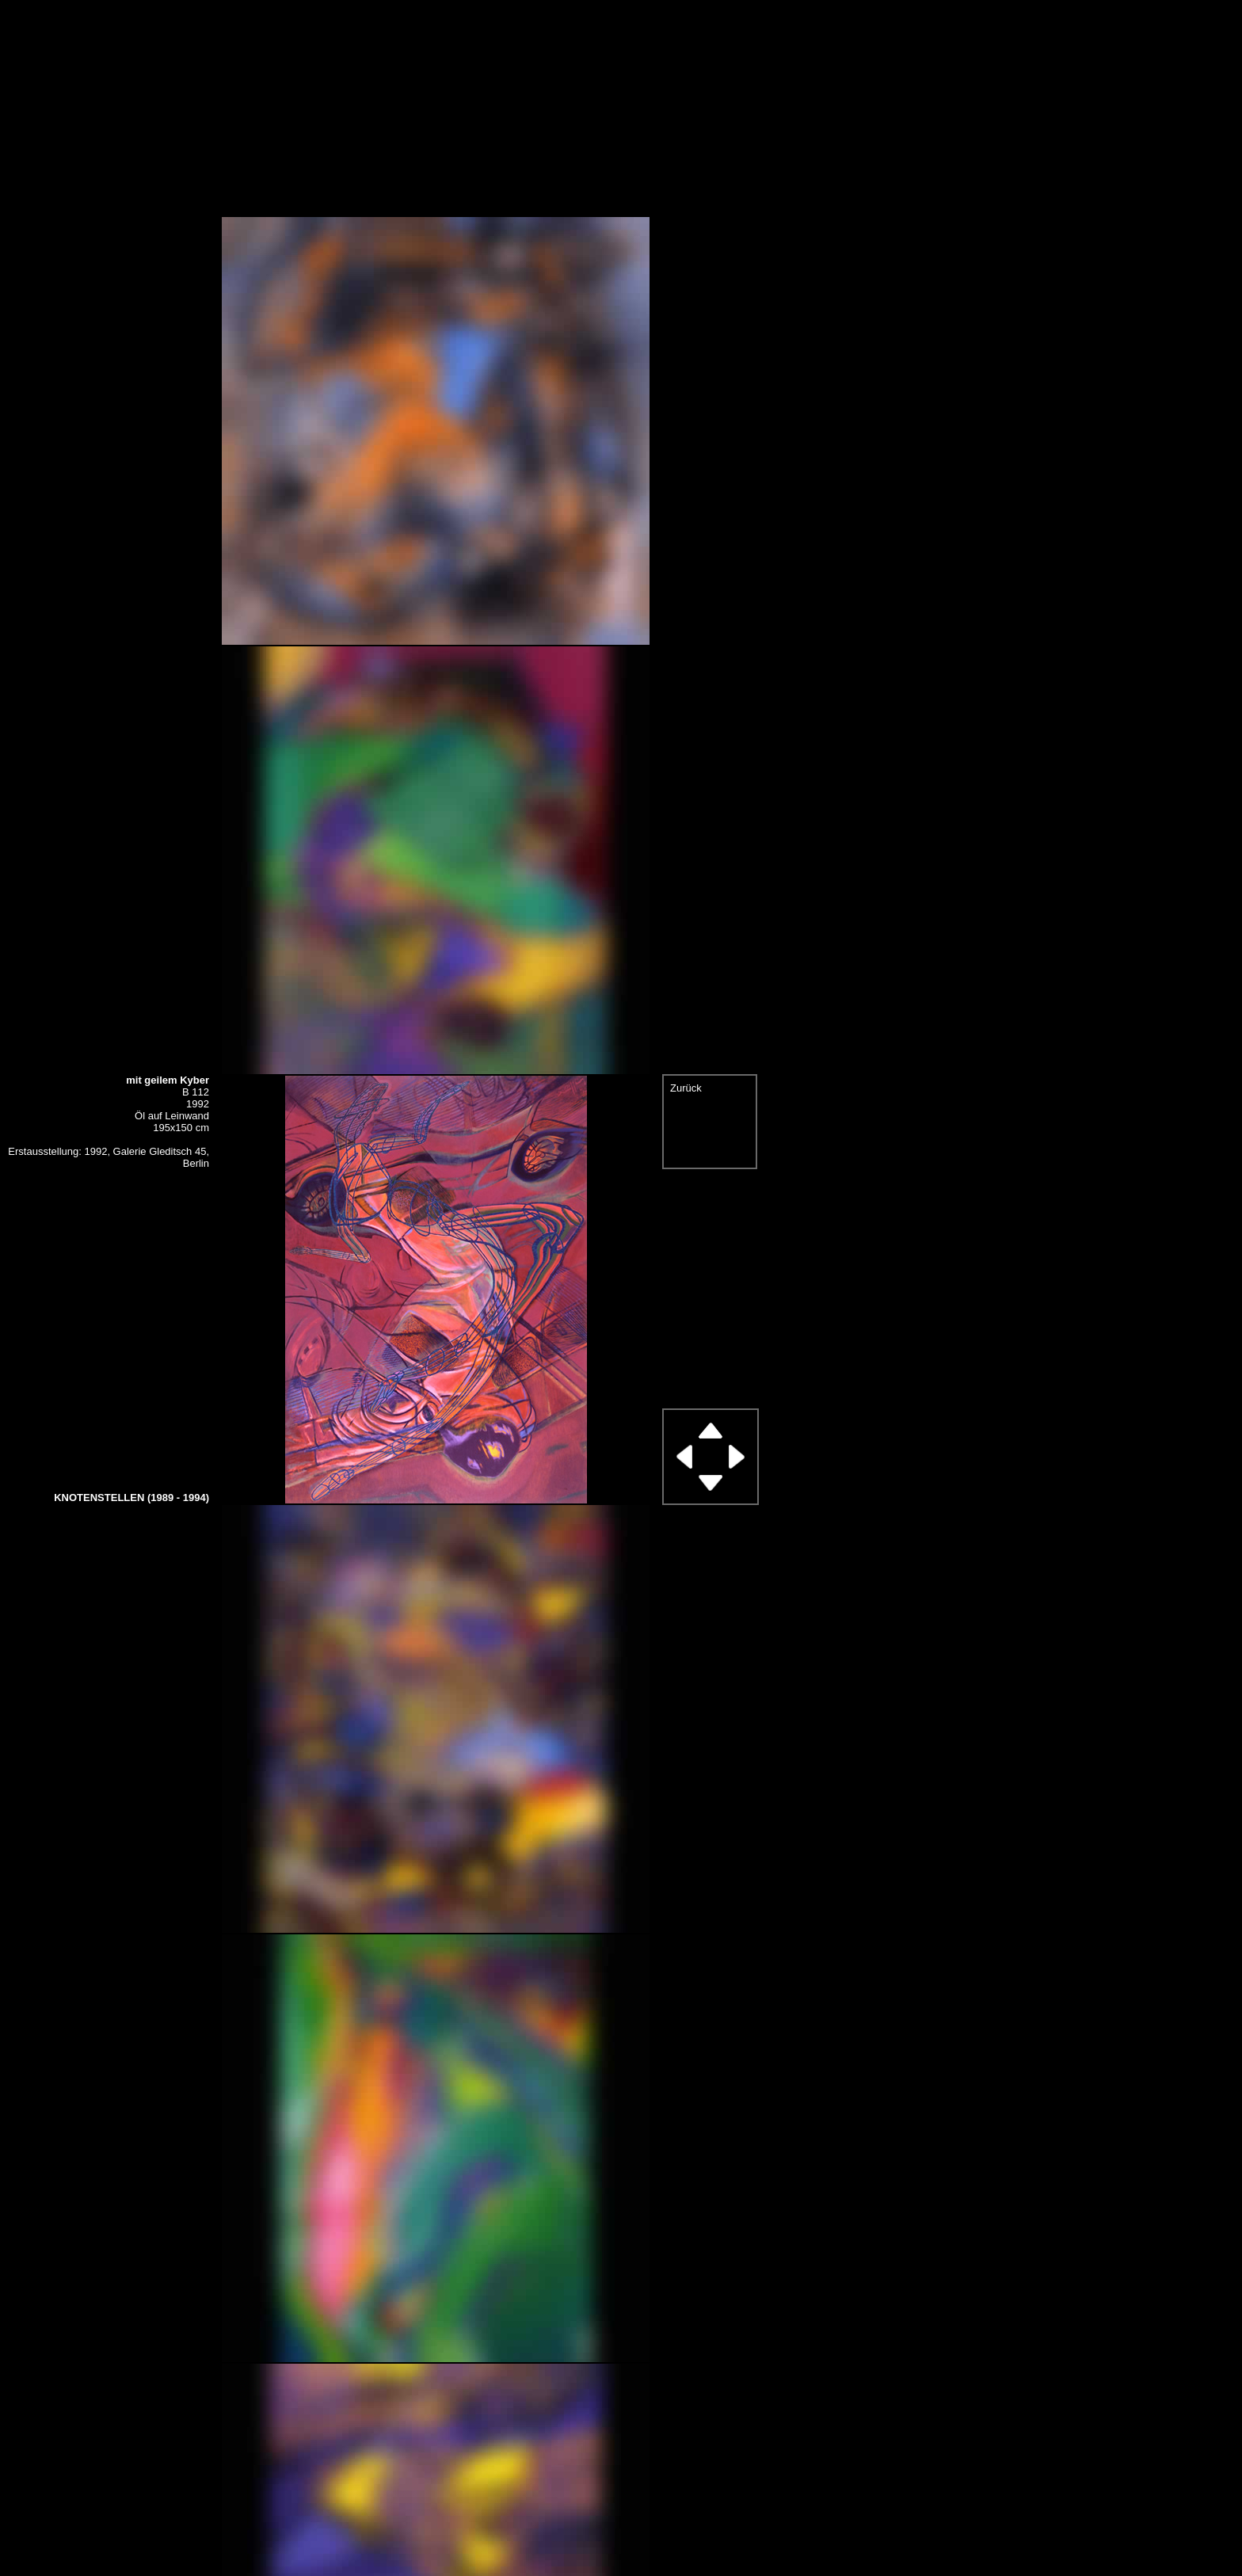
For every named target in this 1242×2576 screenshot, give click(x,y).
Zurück (686, 1088)
